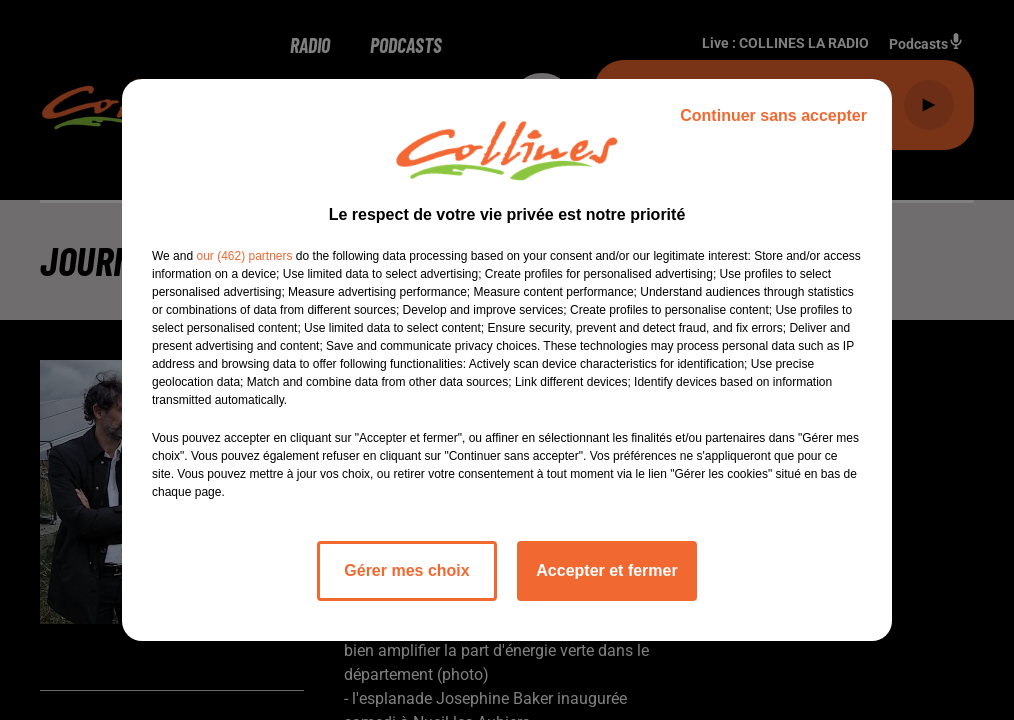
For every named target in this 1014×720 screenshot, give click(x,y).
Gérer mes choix (406, 570)
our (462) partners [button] (244, 256)
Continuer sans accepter (773, 115)
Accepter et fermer (606, 570)
